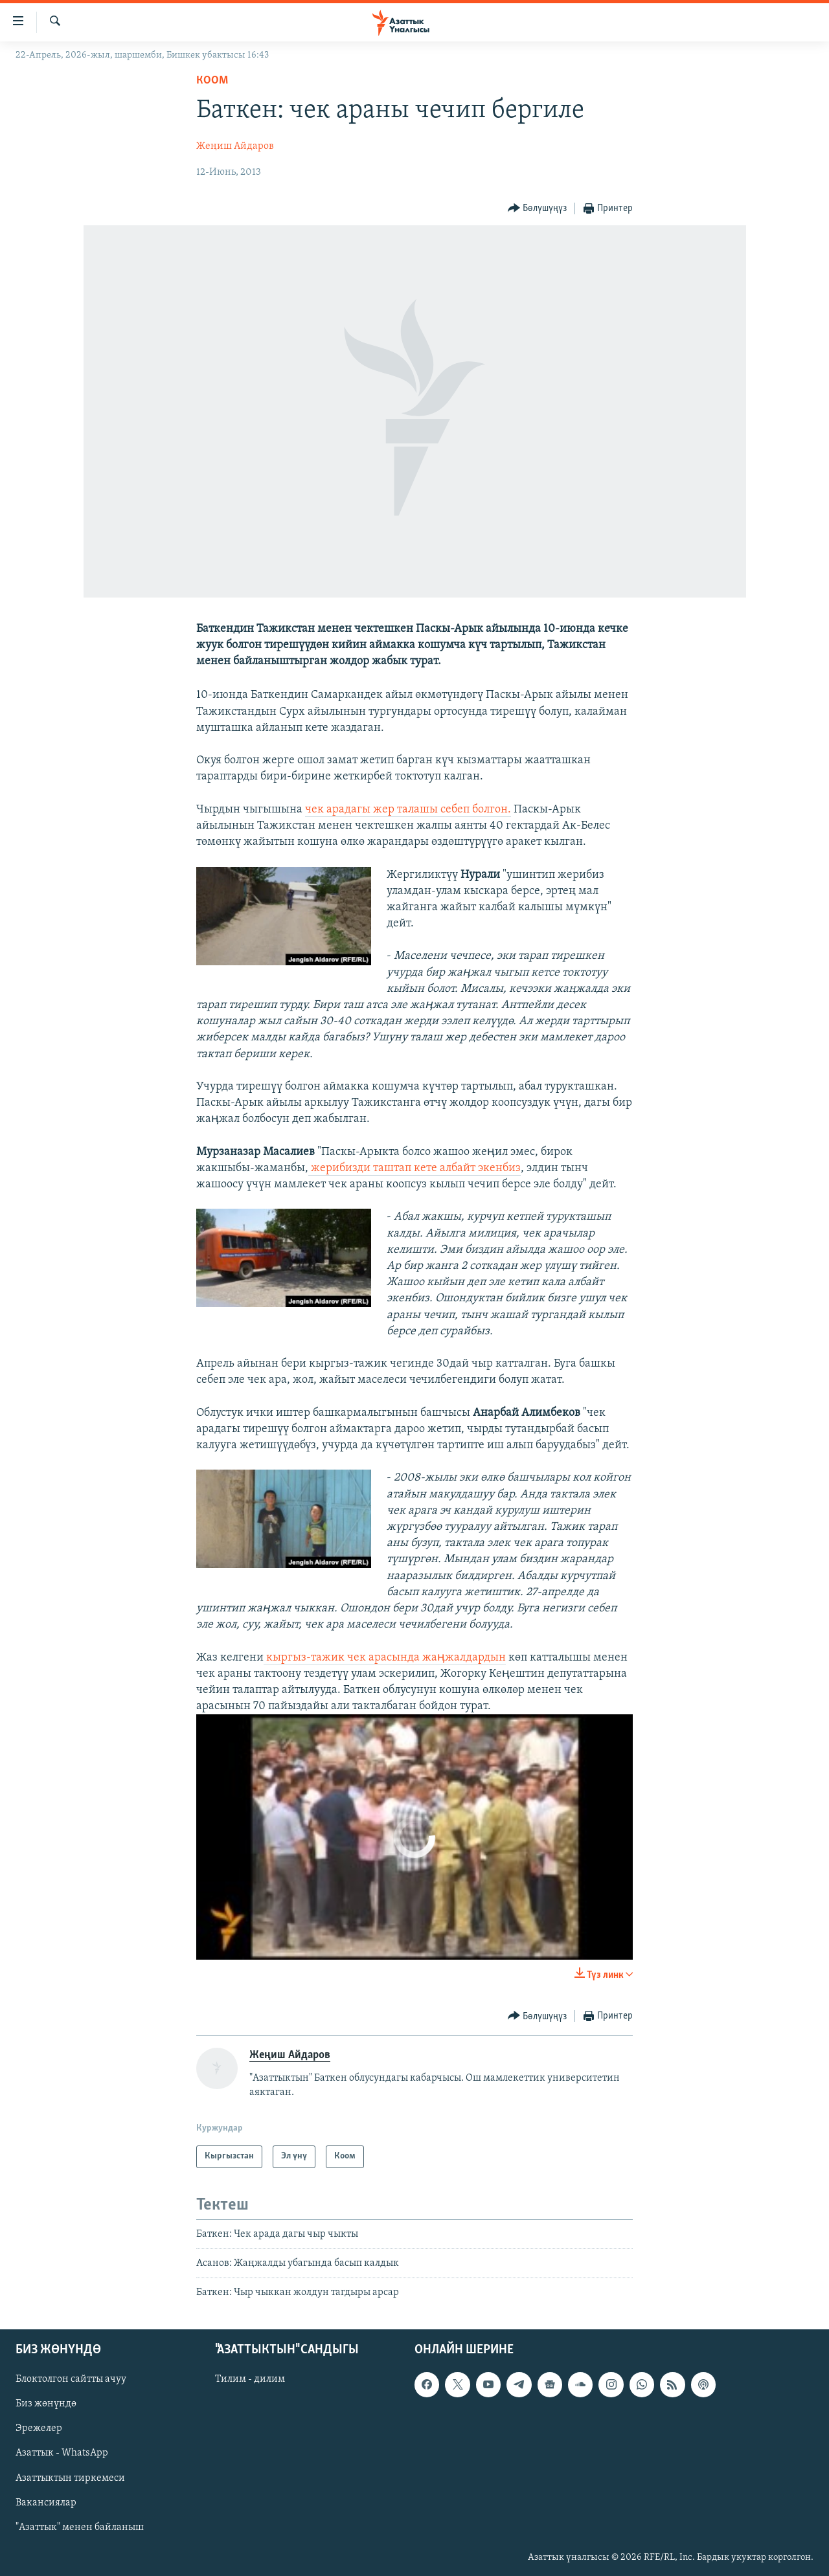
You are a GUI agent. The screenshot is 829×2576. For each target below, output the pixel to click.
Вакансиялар (46, 2502)
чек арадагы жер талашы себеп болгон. (408, 809)
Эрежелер (39, 2428)
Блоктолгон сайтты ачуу (71, 2379)
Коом (212, 80)
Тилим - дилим (250, 2379)
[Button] (537, 209)
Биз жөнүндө (46, 2404)
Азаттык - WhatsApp (62, 2453)
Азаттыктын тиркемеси (70, 2477)
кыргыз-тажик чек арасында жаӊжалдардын (385, 1658)
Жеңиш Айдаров (235, 146)
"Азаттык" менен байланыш (80, 2527)
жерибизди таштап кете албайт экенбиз (414, 1168)
